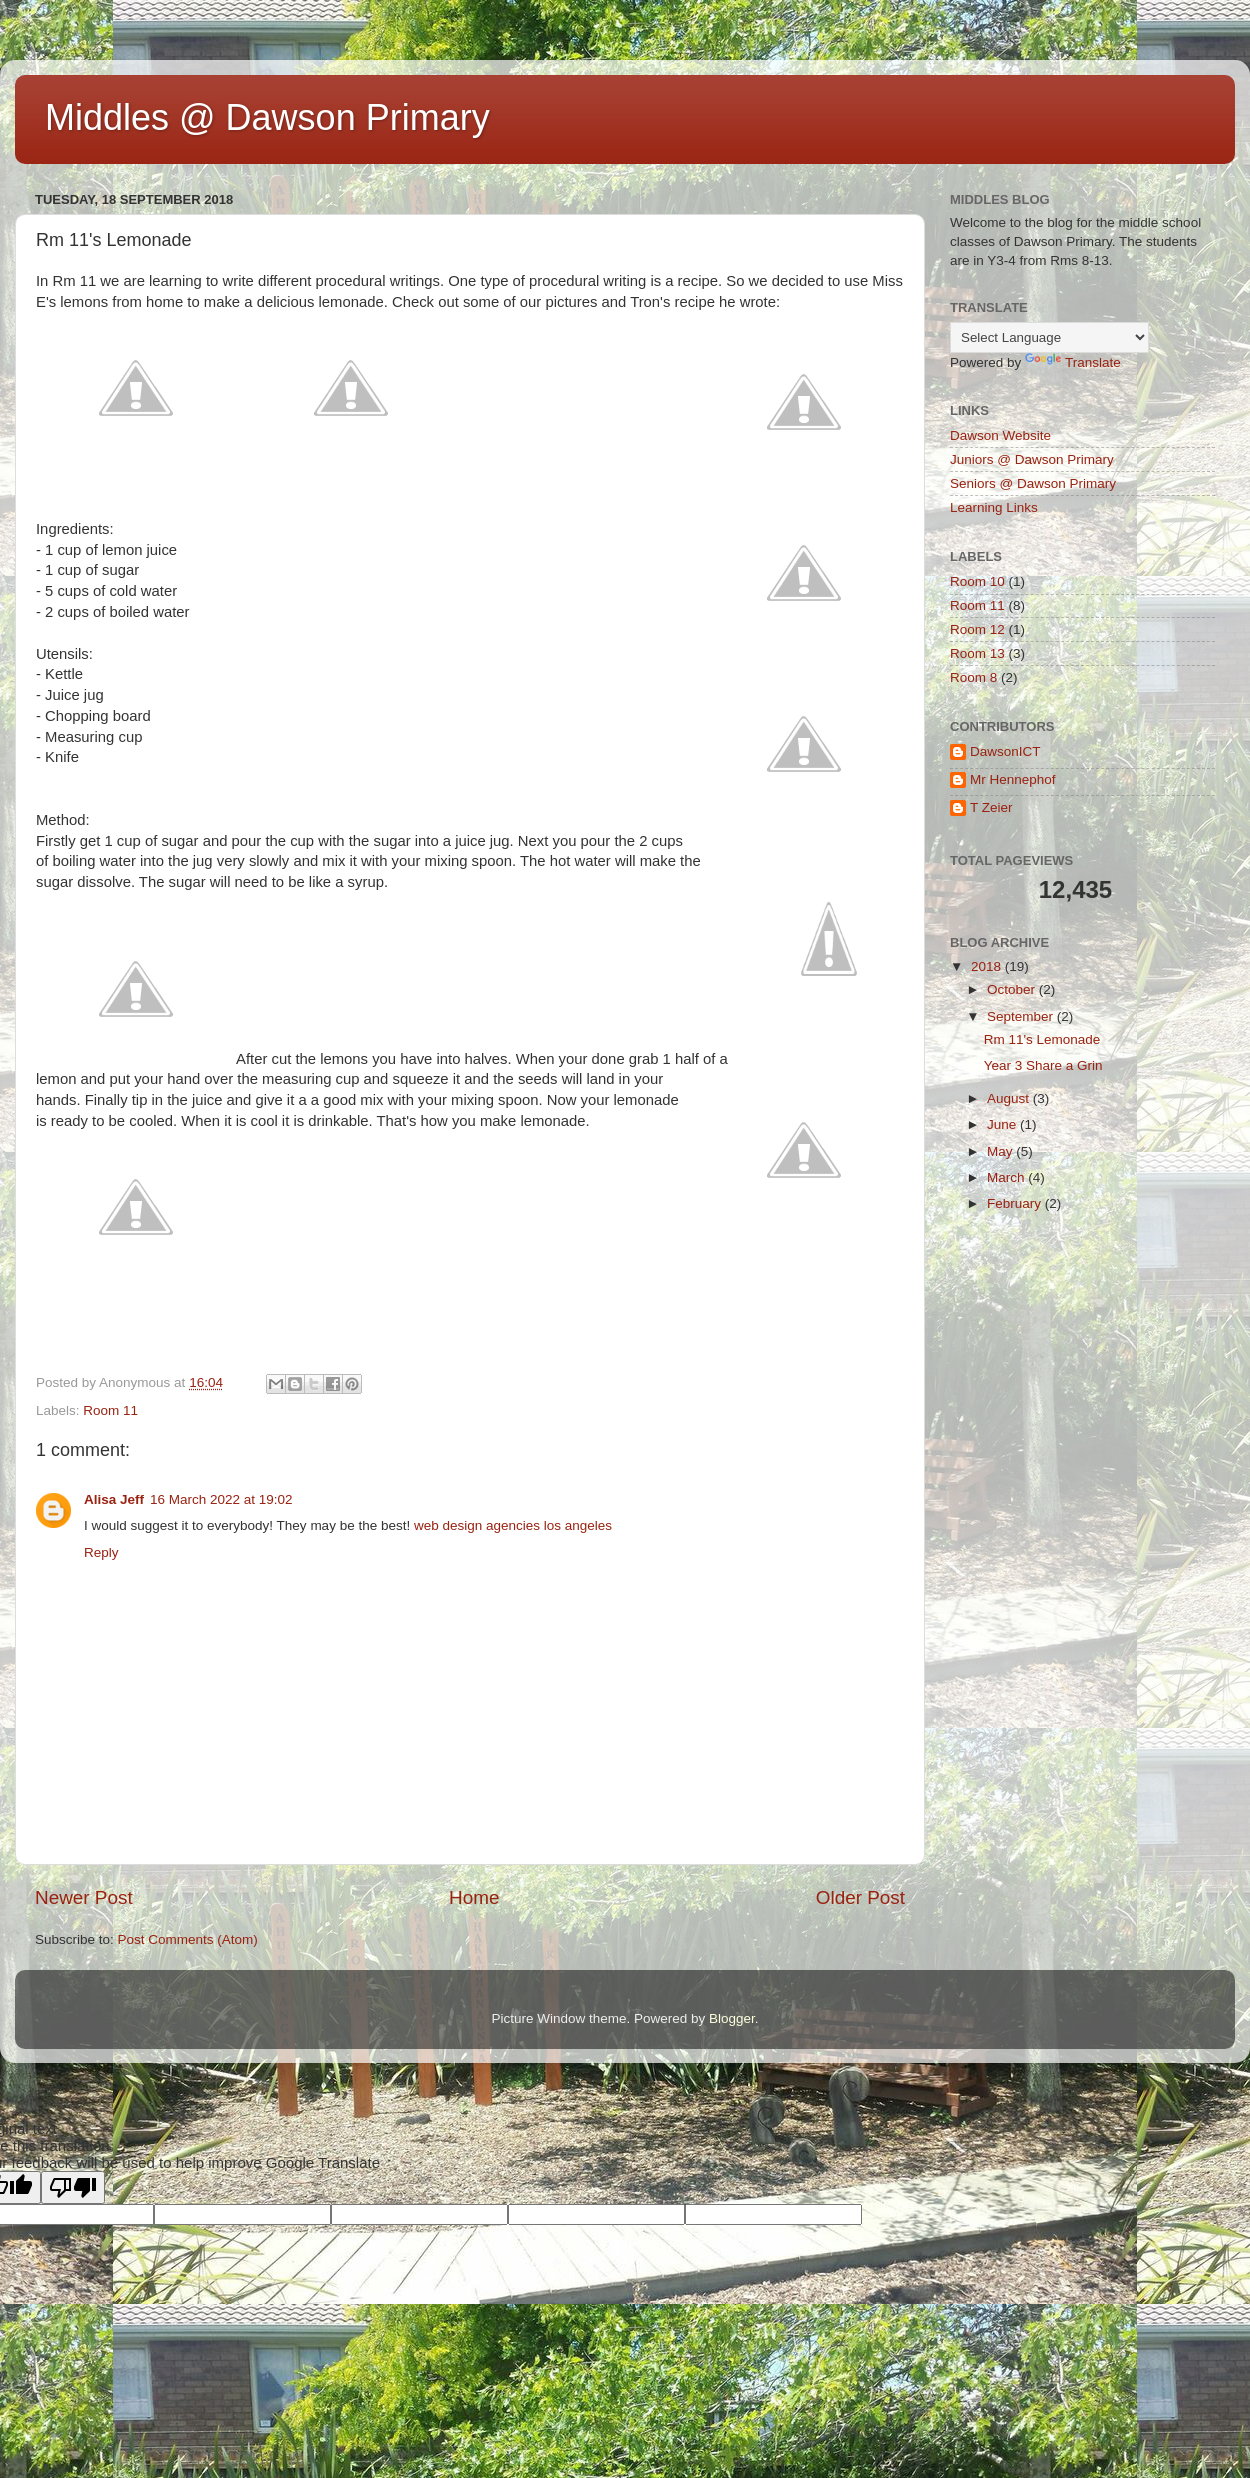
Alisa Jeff (114, 1499)
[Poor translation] (73, 2187)
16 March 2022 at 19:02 (221, 1499)
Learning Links (994, 507)
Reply (101, 1552)
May (1001, 1151)
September (1022, 1016)
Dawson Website (1000, 435)
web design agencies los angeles (513, 1525)
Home (474, 1897)
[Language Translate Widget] (1049, 337)
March (1007, 1177)
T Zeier (991, 807)
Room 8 (973, 677)
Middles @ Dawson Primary (267, 117)
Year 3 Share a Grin (1043, 1065)
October (1013, 989)
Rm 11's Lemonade (1042, 1039)
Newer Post (84, 1897)
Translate (1073, 362)
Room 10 (977, 581)
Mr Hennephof (1013, 779)
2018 (988, 966)
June (1003, 1124)
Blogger (732, 2018)
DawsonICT (1005, 751)
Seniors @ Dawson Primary (1033, 483)
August (1010, 1098)
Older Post (860, 1897)
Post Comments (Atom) (188, 1939)
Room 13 (977, 653)
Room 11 (110, 1410)
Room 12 (977, 629)
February (1016, 1203)
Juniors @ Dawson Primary (1032, 459)
